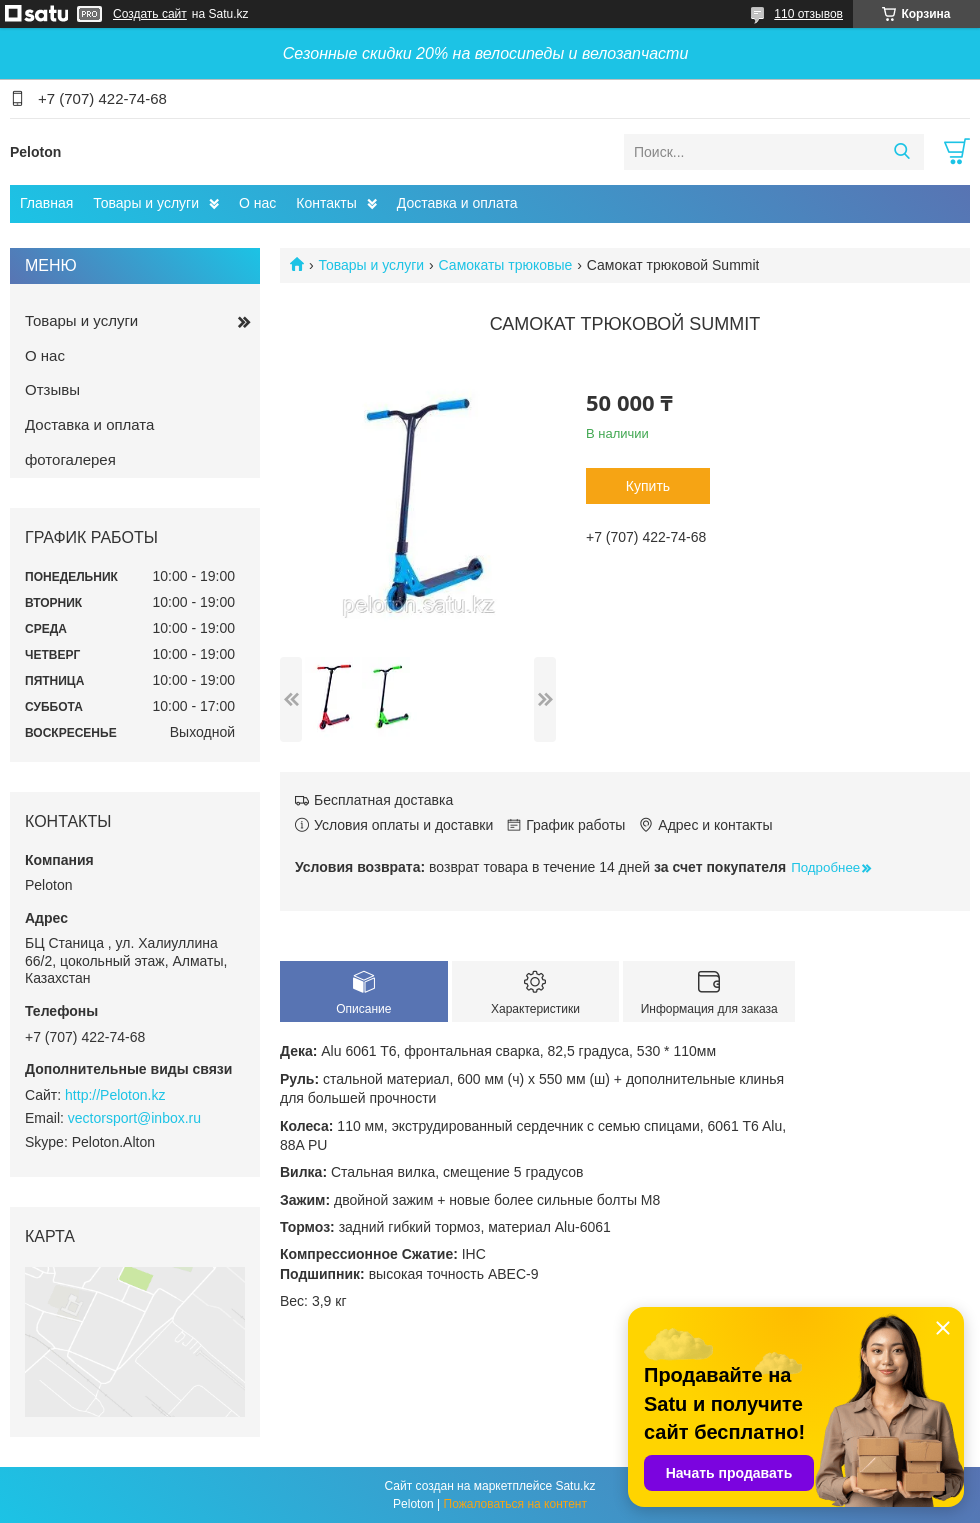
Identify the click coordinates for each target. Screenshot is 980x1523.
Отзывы (52, 389)
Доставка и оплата (457, 203)
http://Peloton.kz (115, 1095)
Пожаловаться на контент (515, 1504)
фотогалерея (70, 459)
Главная (46, 203)
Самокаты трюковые (506, 265)
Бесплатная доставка (383, 800)
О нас (257, 203)
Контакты (326, 203)
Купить (648, 486)
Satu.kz (575, 1486)
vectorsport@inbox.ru (134, 1118)
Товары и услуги (146, 203)
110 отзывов (808, 14)
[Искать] (901, 152)
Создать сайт (150, 14)
